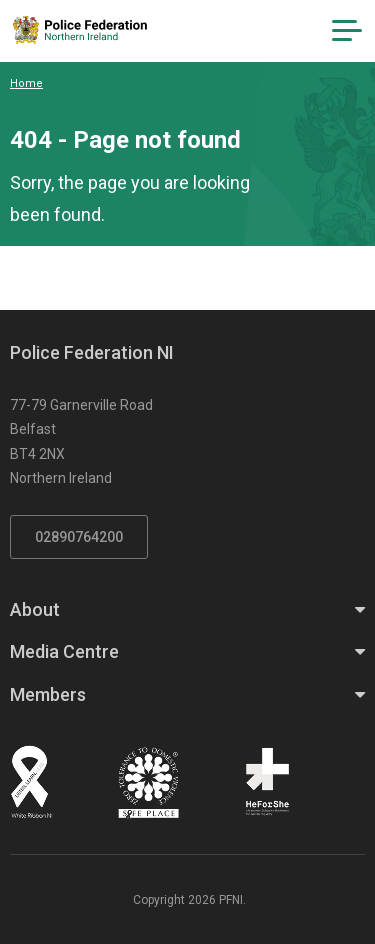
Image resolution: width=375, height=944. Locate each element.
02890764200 (79, 537)
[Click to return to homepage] (80, 30)
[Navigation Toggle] (347, 31)
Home (26, 83)
